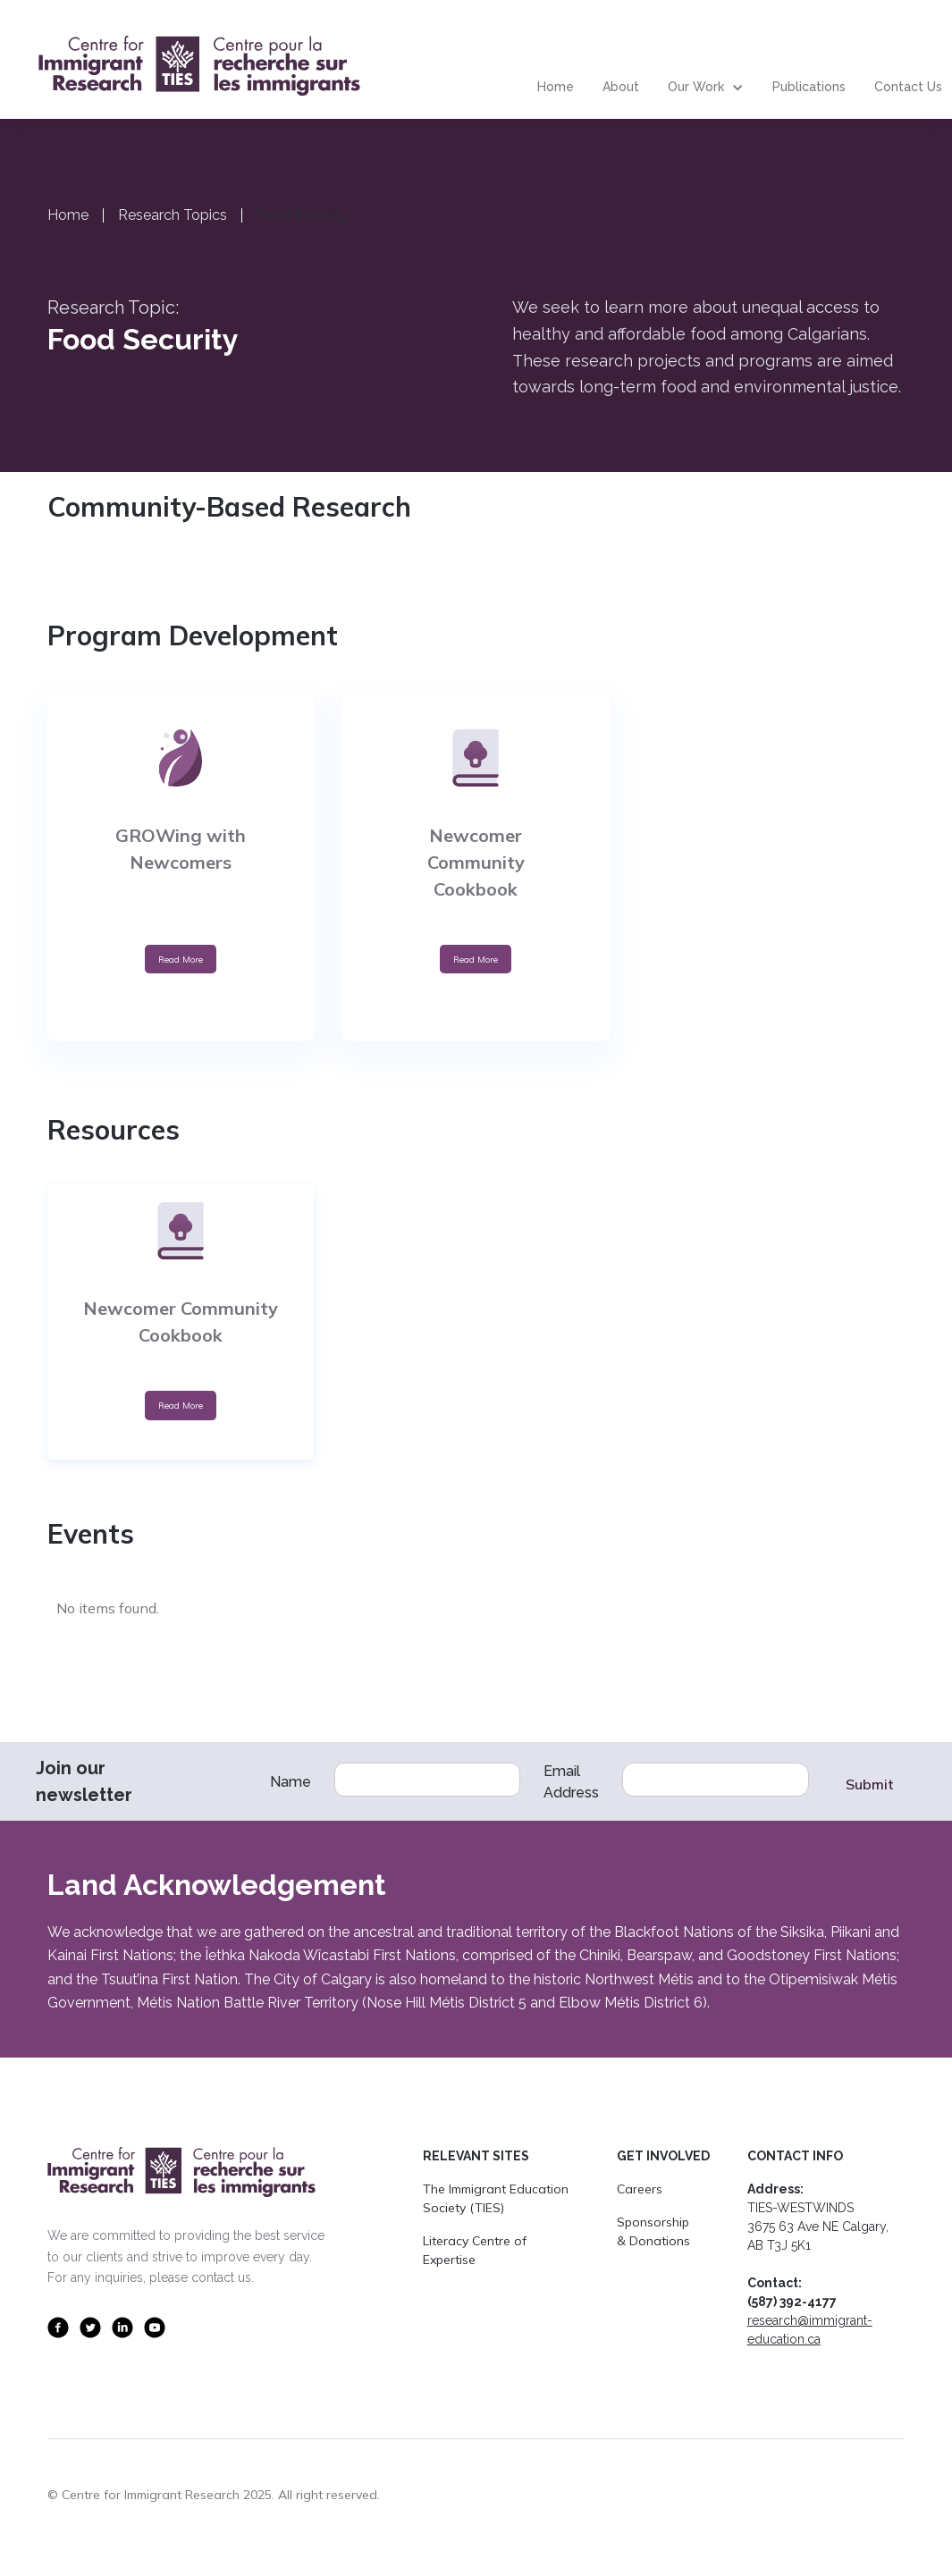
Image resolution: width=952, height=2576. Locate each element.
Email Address (571, 1782)
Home (555, 87)
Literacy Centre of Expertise (475, 2250)
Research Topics (172, 215)
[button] (706, 88)
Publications (809, 87)
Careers (639, 2189)
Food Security (303, 215)
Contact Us (908, 87)
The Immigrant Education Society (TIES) (496, 2198)
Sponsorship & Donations (653, 2231)
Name (290, 1781)
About (620, 87)
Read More (180, 959)
